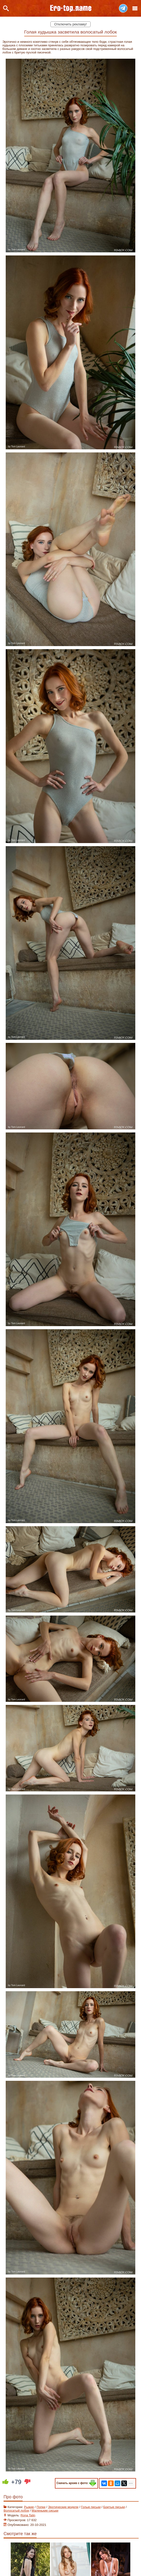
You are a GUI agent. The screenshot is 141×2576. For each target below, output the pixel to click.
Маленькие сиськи (45, 2510)
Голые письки (91, 2507)
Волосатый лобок (16, 2510)
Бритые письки (114, 2507)
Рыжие (29, 2507)
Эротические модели (63, 2507)
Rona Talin (27, 2515)
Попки (41, 2507)
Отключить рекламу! (70, 24)
